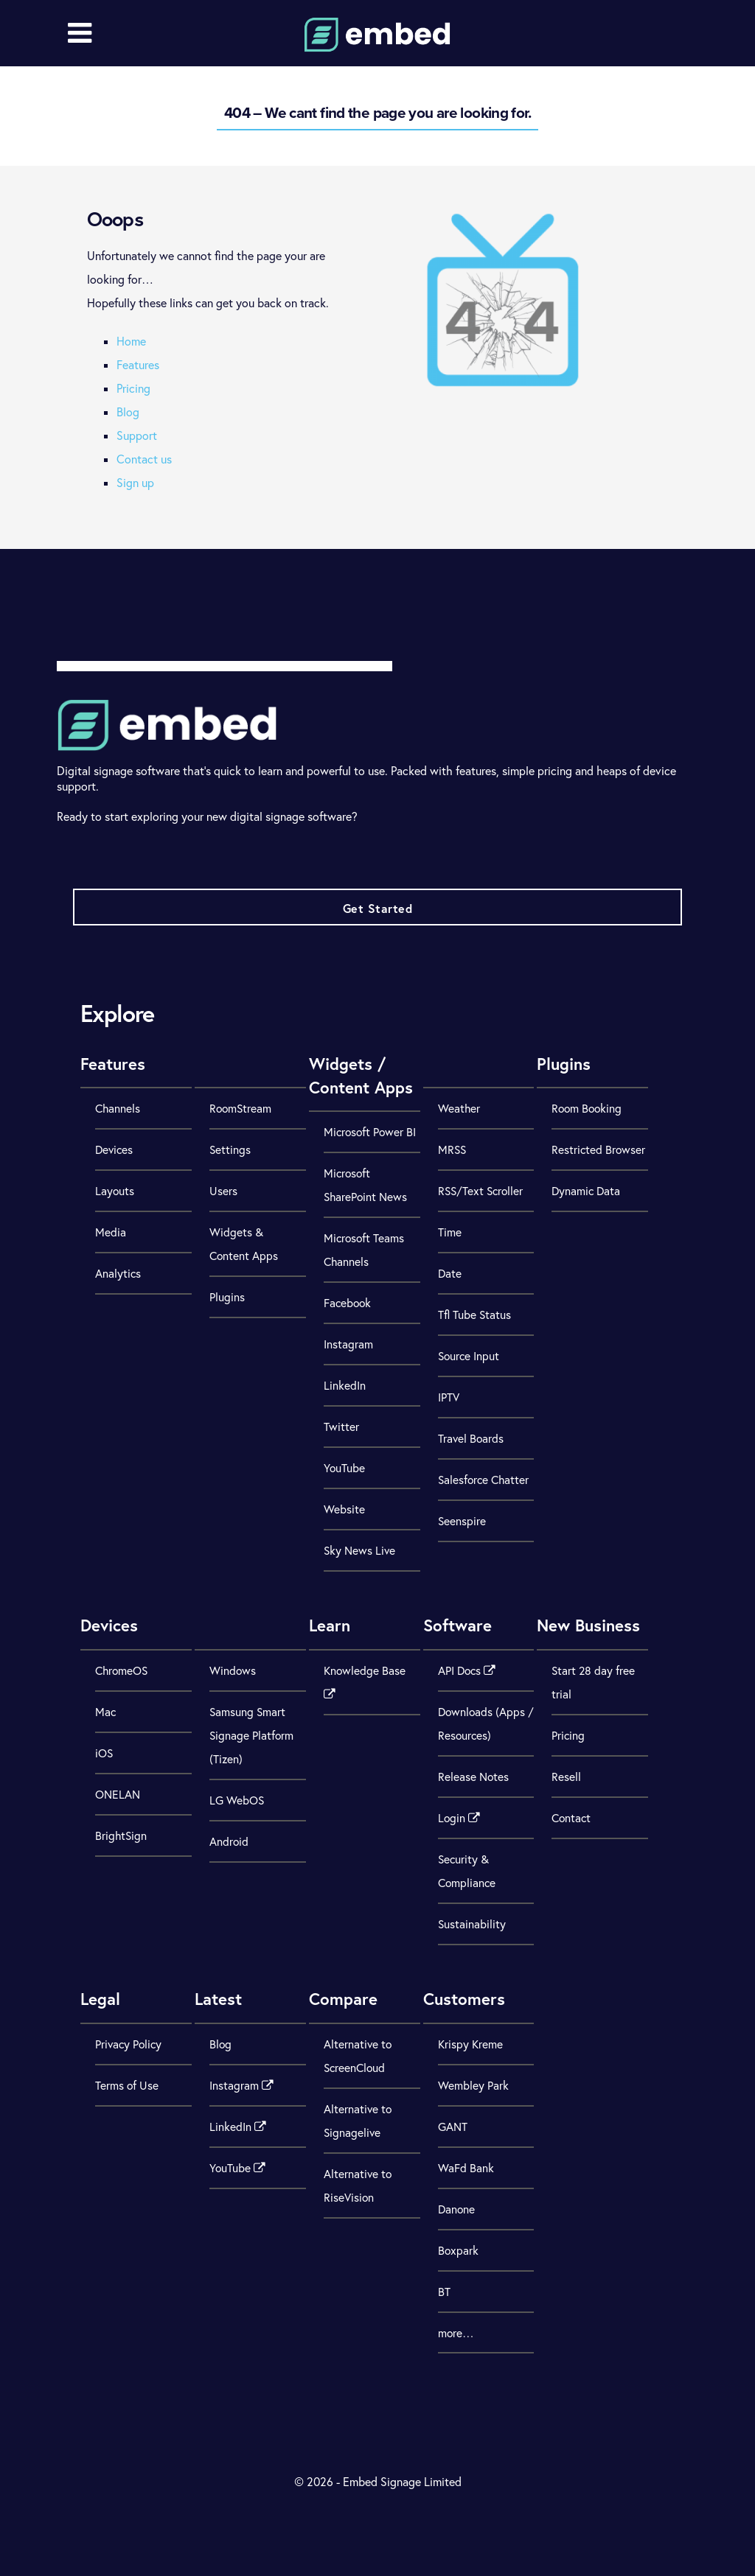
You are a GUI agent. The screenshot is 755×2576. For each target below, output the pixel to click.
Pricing (133, 388)
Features (137, 364)
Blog (127, 412)
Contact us (144, 459)
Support (136, 435)
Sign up (135, 482)
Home (131, 341)
